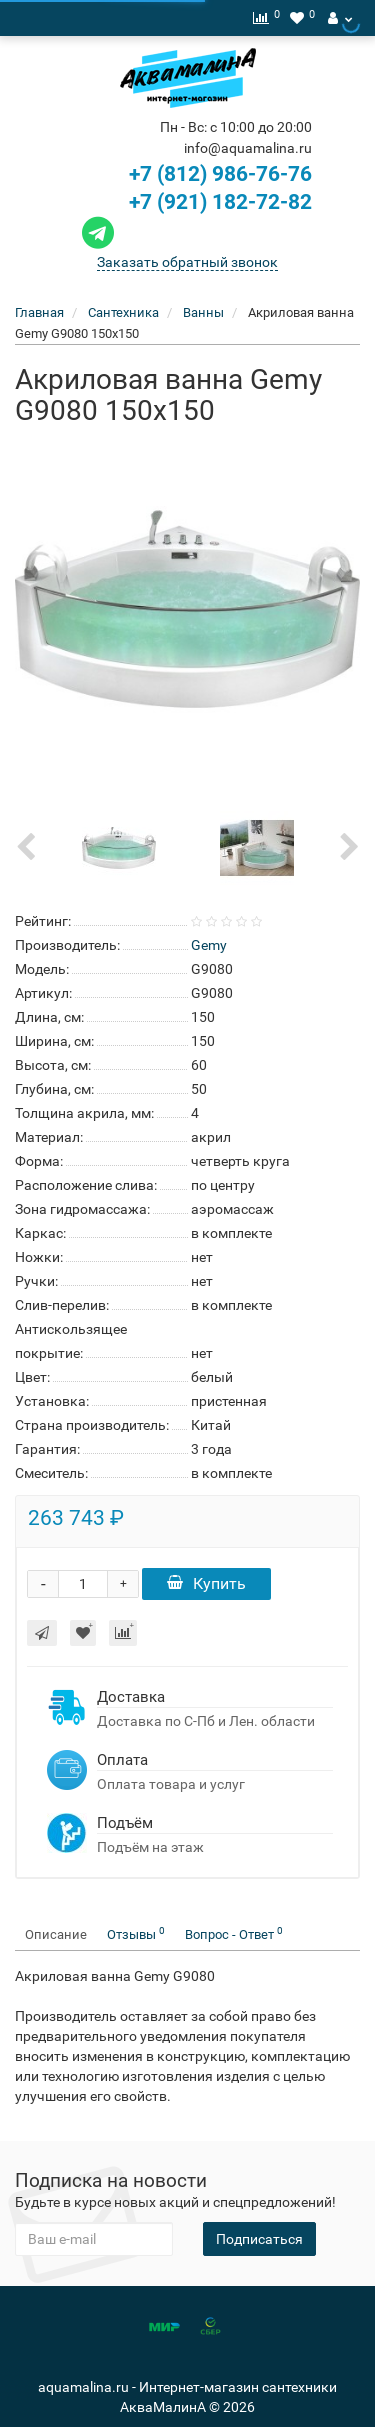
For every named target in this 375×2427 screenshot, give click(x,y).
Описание (56, 1934)
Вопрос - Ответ (234, 1933)
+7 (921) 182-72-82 (194, 202)
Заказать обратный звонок (187, 262)
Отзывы (136, 1933)
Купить (206, 1583)
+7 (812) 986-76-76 (220, 174)
